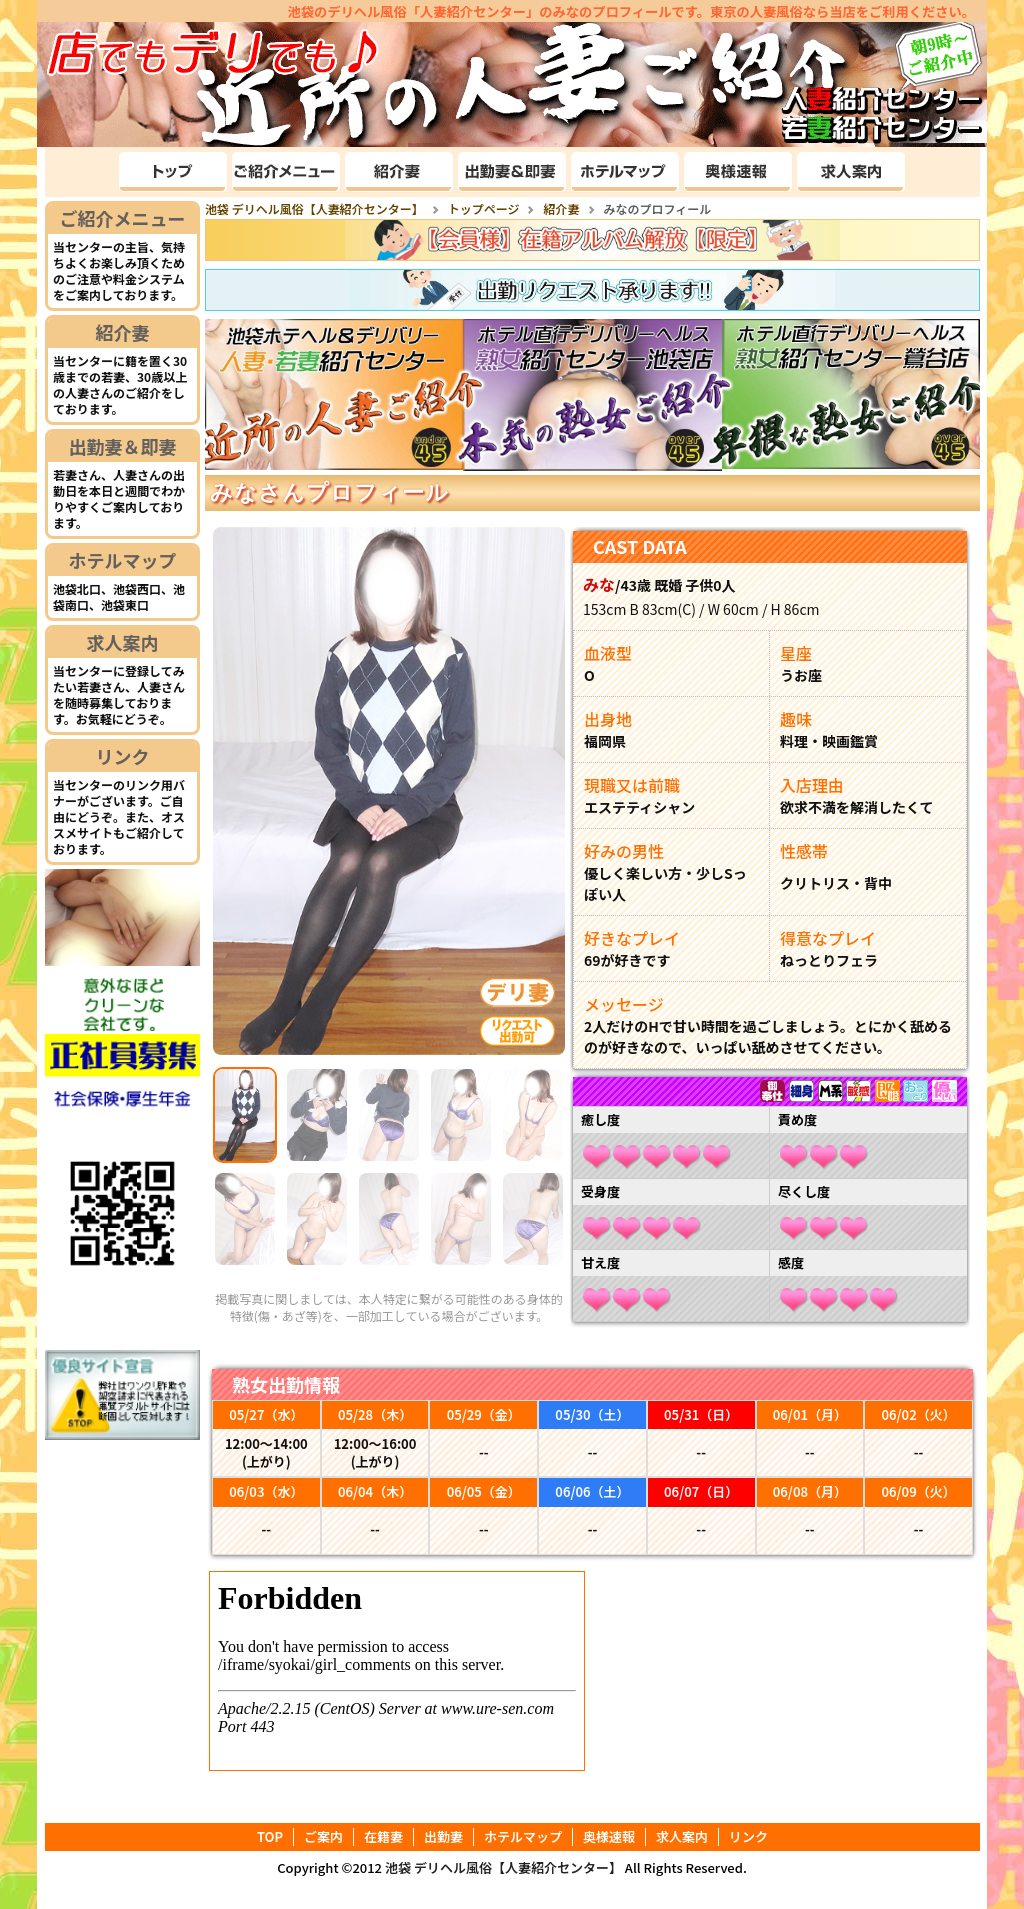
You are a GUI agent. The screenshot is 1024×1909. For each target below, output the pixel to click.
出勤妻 (443, 1837)
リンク (123, 756)
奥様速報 (609, 1837)
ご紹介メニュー (123, 218)
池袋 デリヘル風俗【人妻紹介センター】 (503, 1867)
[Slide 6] (245, 1219)
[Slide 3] (389, 1115)
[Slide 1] (245, 1115)
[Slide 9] (461, 1219)
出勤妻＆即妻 (123, 446)
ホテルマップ (123, 560)
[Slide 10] (533, 1219)
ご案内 (323, 1837)
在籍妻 (383, 1837)
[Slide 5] (533, 1115)
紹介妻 (123, 332)
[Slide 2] (317, 1115)
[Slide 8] (389, 1219)
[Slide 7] (317, 1219)
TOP (270, 1837)
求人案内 (123, 642)
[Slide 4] (461, 1115)
